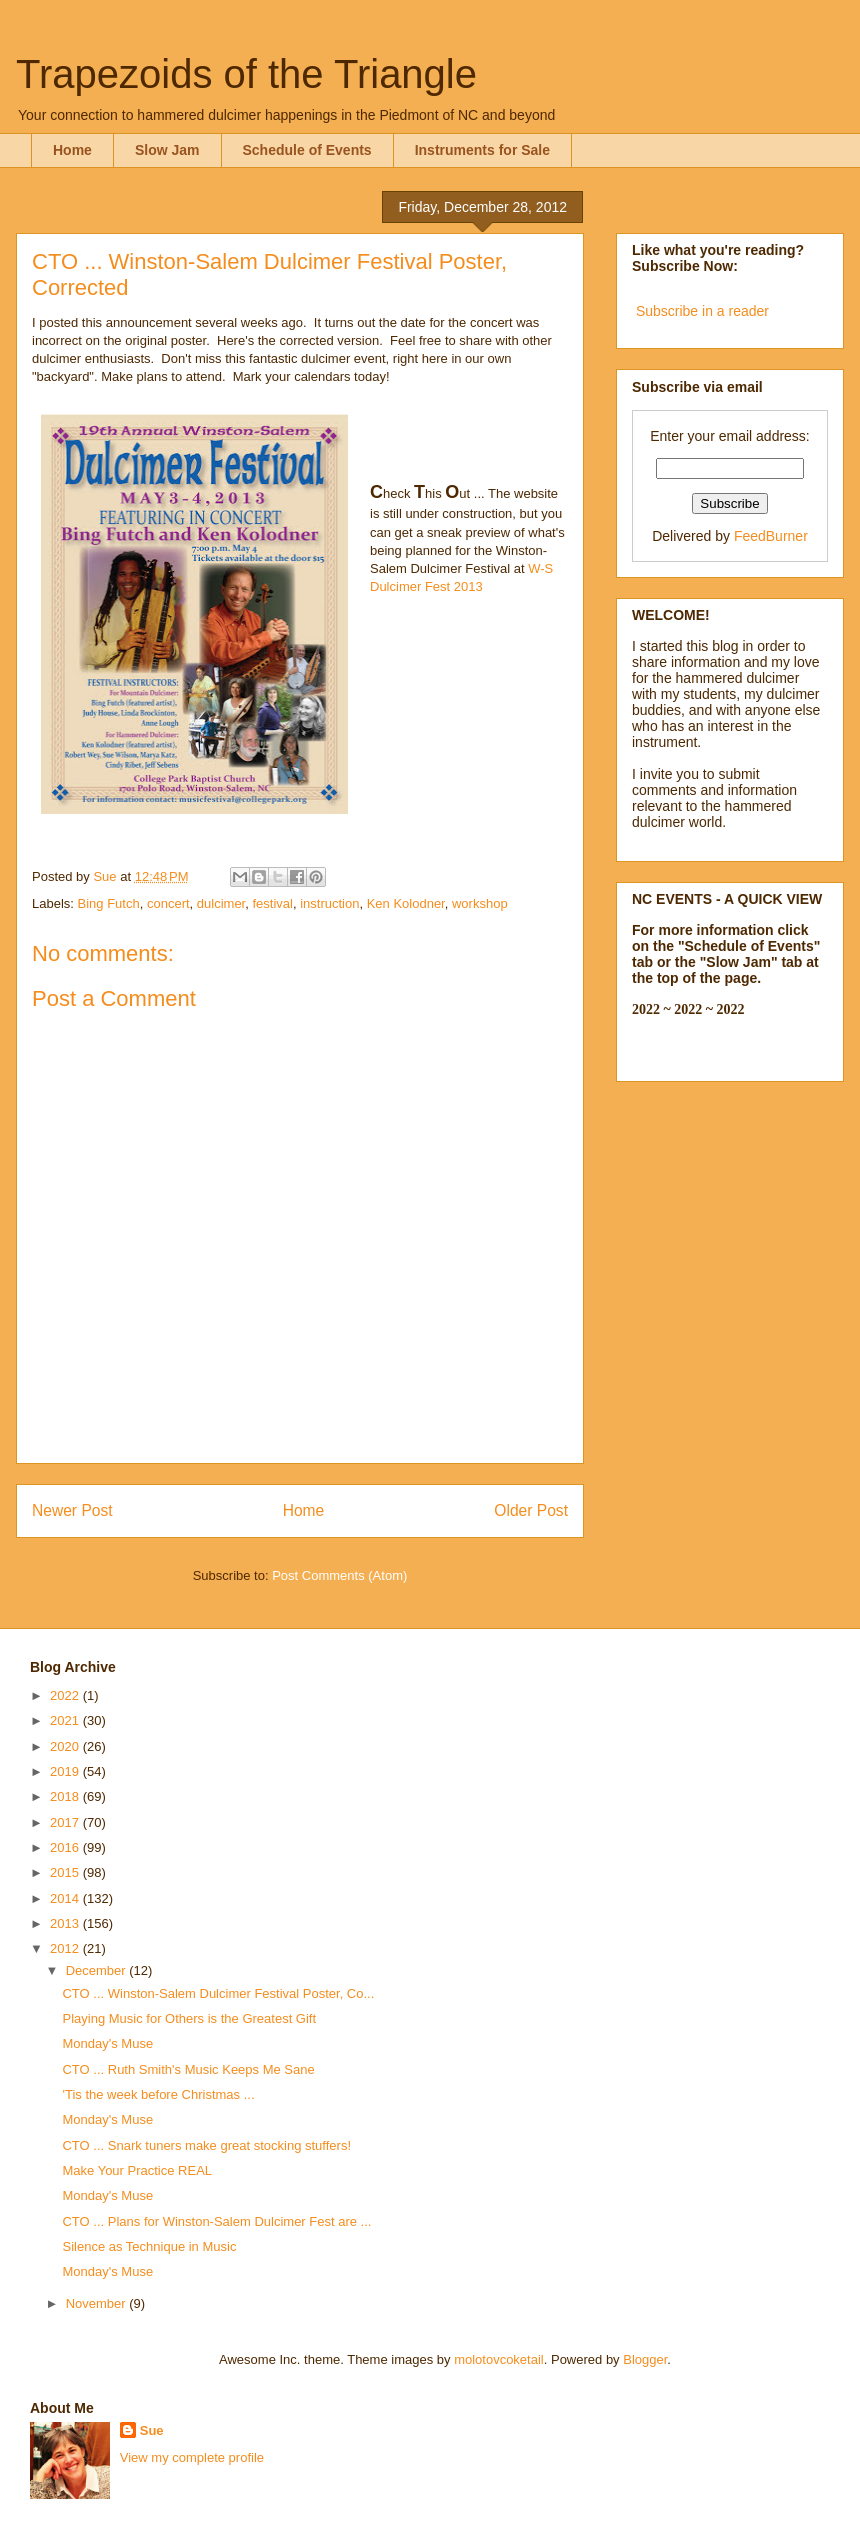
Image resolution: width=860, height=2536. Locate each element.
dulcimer (221, 903)
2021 (66, 1720)
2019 (66, 1771)
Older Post (531, 1510)
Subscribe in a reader (702, 311)
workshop (480, 903)
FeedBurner (771, 536)
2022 (66, 1695)
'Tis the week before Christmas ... (158, 2094)
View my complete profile (192, 2457)
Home (72, 150)
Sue (152, 2430)
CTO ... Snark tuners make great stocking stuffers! (206, 2145)
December (98, 1970)
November (98, 2303)
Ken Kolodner (406, 903)
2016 (66, 1847)
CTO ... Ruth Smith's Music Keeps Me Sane (188, 2069)
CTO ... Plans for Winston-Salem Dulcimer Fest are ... (216, 2221)
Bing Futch (109, 903)
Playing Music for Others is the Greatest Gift (189, 2018)
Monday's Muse (107, 2043)
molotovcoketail (499, 2359)
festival (272, 903)
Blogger (645, 2359)
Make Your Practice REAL (137, 2170)
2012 (66, 1948)
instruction (329, 903)
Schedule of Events (307, 150)
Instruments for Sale (482, 150)
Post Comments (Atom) (339, 1575)
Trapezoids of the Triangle (246, 74)
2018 (66, 1796)
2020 (66, 1746)
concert (168, 903)
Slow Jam (167, 150)
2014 (66, 1898)
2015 (66, 1872)
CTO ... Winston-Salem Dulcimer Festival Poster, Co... (218, 1993)
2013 (66, 1923)
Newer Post (72, 1510)
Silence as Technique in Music (149, 2246)
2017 (66, 1822)
